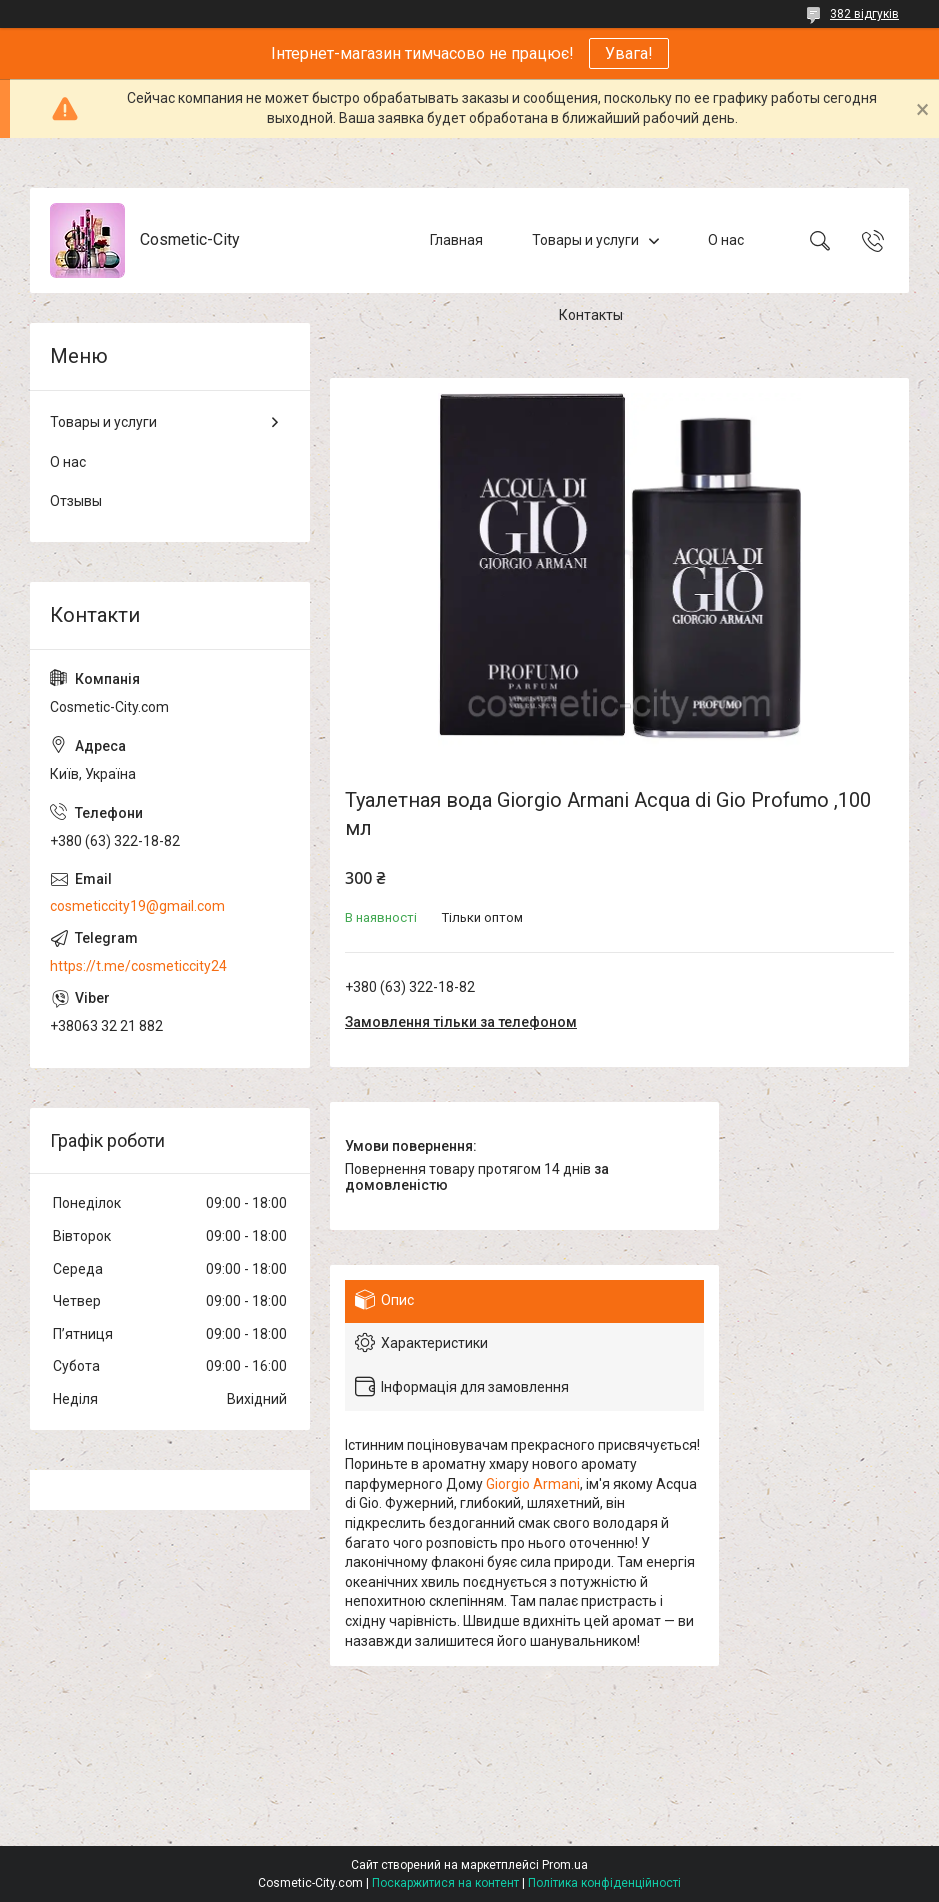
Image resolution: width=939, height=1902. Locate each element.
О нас (726, 240)
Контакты (591, 315)
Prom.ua (565, 1865)
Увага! (629, 53)
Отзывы (76, 501)
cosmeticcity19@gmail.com (137, 906)
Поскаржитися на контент (445, 1883)
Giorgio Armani (533, 1484)
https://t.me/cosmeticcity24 (138, 966)
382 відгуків (864, 14)
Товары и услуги (585, 240)
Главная (456, 240)
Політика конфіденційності (604, 1883)
